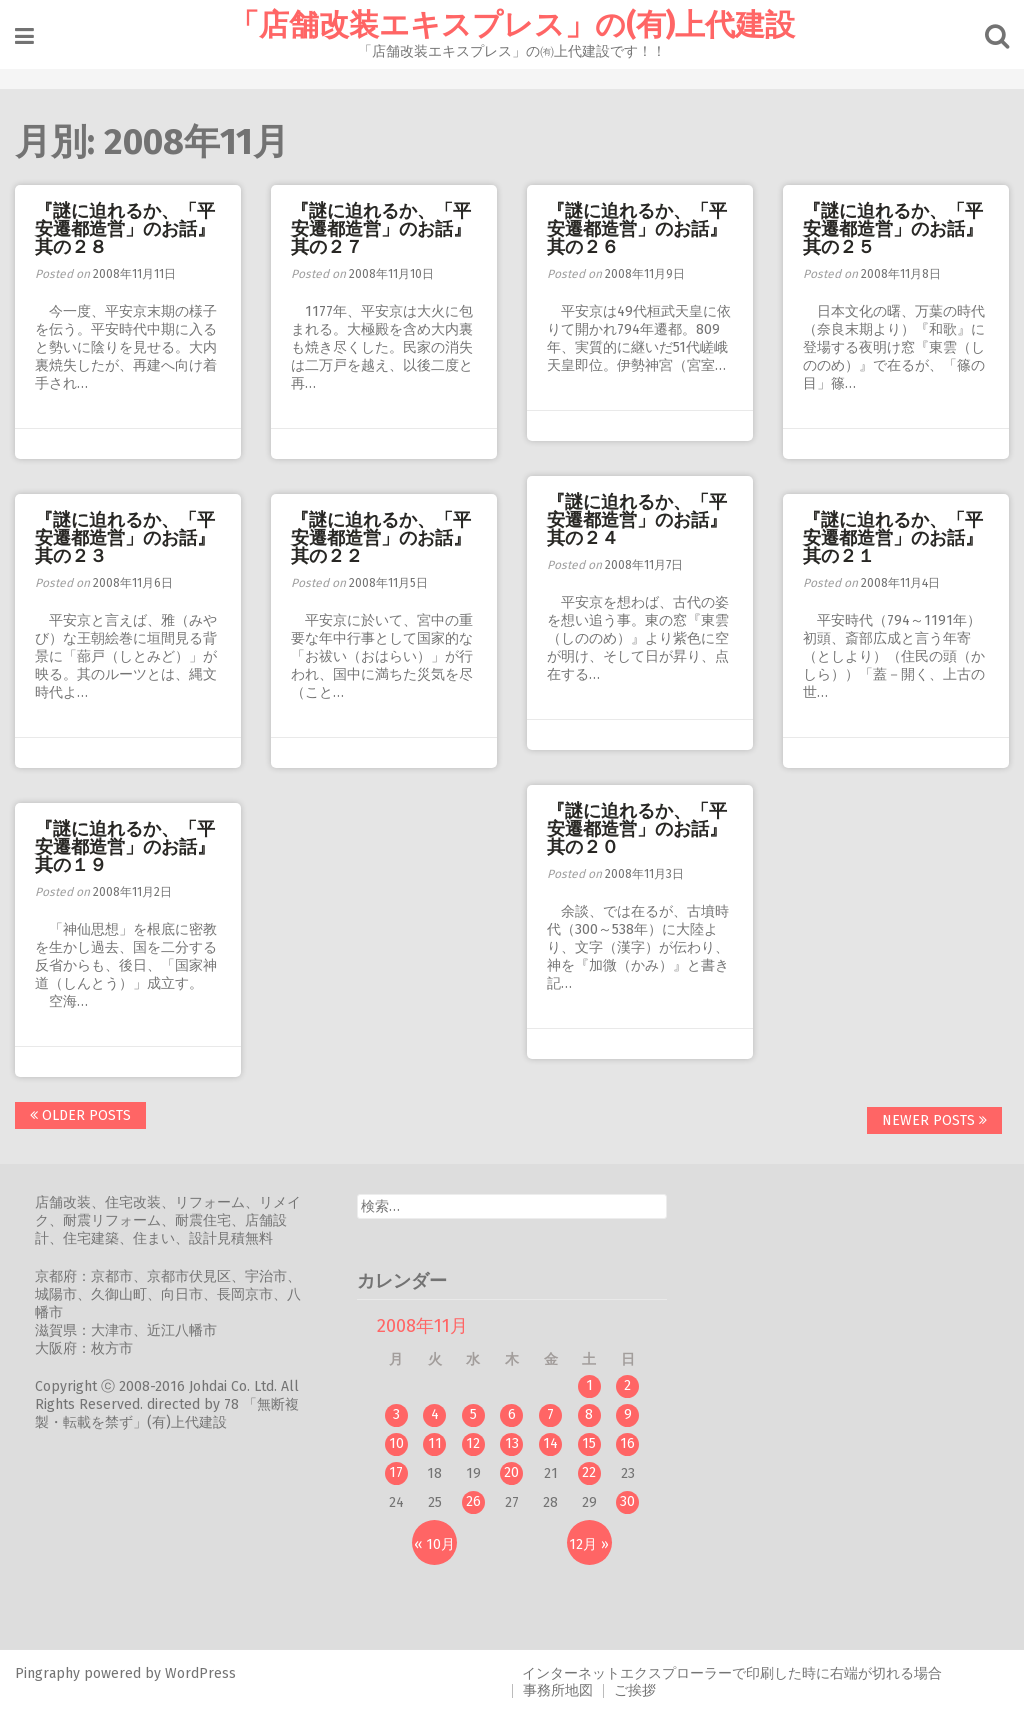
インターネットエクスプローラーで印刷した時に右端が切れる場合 (732, 1673)
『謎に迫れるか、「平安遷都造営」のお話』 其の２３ (134, 538)
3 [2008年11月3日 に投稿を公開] (396, 1414)
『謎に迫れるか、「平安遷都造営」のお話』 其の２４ (646, 520)
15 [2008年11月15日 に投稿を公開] (589, 1443)
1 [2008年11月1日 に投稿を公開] (589, 1385)
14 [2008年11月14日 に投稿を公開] (550, 1443)
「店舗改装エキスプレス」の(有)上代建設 (512, 25)
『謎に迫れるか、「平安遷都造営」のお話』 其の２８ (134, 229)
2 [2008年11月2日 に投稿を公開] (627, 1385)
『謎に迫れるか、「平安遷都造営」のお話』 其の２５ (902, 229)
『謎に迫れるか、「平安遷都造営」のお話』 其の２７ (390, 229)
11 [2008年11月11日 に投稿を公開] (435, 1443)
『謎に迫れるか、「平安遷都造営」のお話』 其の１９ (134, 847)
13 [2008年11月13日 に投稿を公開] (512, 1443)
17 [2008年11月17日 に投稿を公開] (396, 1472)
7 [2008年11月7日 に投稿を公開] (550, 1414)
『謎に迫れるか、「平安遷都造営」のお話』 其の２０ (646, 829)
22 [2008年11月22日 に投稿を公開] (589, 1472)
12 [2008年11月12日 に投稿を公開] (473, 1443)
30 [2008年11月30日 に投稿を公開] (627, 1501)
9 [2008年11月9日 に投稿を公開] (628, 1414)
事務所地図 (558, 1690)
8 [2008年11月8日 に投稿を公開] (589, 1414)
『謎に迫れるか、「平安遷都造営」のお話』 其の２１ (902, 538)
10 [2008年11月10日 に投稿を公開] (396, 1443)
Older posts (80, 1115)
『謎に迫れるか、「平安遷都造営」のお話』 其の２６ (646, 229)
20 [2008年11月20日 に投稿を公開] (511, 1472)
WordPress (200, 1673)
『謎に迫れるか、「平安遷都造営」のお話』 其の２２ (390, 538)
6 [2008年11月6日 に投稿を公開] (512, 1414)
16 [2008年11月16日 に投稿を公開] (627, 1443)
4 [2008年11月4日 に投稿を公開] (435, 1414)
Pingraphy (47, 1673)
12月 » (589, 1544)
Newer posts (934, 1120)
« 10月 (434, 1544)
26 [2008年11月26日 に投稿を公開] (473, 1501)
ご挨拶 (635, 1690)
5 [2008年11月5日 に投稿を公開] (473, 1414)
